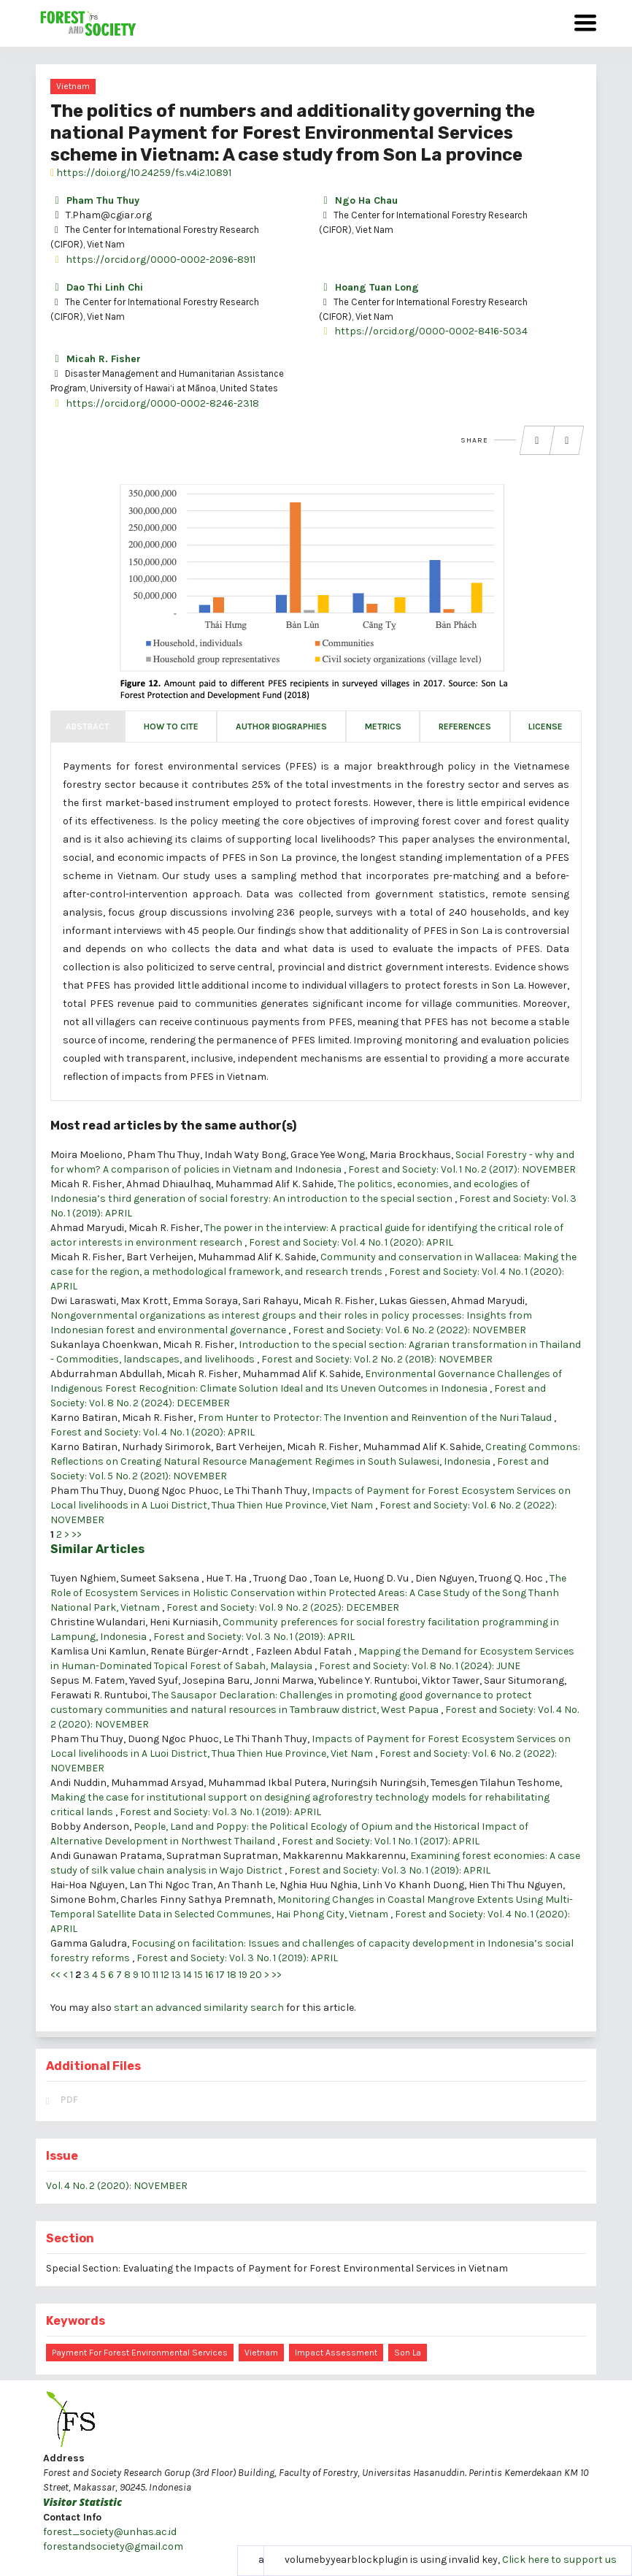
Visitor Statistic (82, 2502)
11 (155, 1975)
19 (243, 1975)
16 (209, 1975)
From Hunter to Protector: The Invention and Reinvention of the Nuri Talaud (376, 1417)
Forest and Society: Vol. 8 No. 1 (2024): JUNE (419, 1666)
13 (176, 1975)
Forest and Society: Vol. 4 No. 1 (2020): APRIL (351, 1242)
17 (220, 1975)
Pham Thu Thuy (94, 200)
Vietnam (73, 86)
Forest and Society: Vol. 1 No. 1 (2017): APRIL (380, 1841)
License (545, 726)
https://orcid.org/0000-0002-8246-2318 (154, 403)
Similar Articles (97, 1549)
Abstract (87, 726)
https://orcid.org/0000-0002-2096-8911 (152, 259)
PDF (69, 2099)
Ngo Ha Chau (358, 200)
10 (145, 1975)
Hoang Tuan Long (369, 287)
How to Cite (171, 726)
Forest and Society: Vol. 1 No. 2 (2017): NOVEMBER (462, 1169)
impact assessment (336, 2352)
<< (55, 1975)
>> (77, 1534)
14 (187, 1975)
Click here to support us (559, 2559)
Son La (407, 2352)
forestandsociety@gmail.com (113, 2546)
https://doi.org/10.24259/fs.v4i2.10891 (140, 172)
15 (198, 1975)
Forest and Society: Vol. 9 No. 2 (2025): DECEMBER (282, 1607)
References (465, 726)
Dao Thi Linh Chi (96, 287)
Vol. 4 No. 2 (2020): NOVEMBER (117, 2186)
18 (231, 1975)
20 (256, 1975)
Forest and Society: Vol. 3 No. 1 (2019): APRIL (254, 1636)
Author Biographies (281, 726)
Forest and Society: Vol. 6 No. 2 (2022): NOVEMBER (409, 1330)
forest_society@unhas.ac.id (110, 2532)
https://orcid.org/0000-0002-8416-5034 (423, 331)
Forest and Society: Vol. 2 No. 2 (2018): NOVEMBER (377, 1359)
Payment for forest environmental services (140, 2352)
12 (165, 1975)
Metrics (383, 726)
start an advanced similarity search (199, 2007)
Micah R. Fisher (95, 359)
